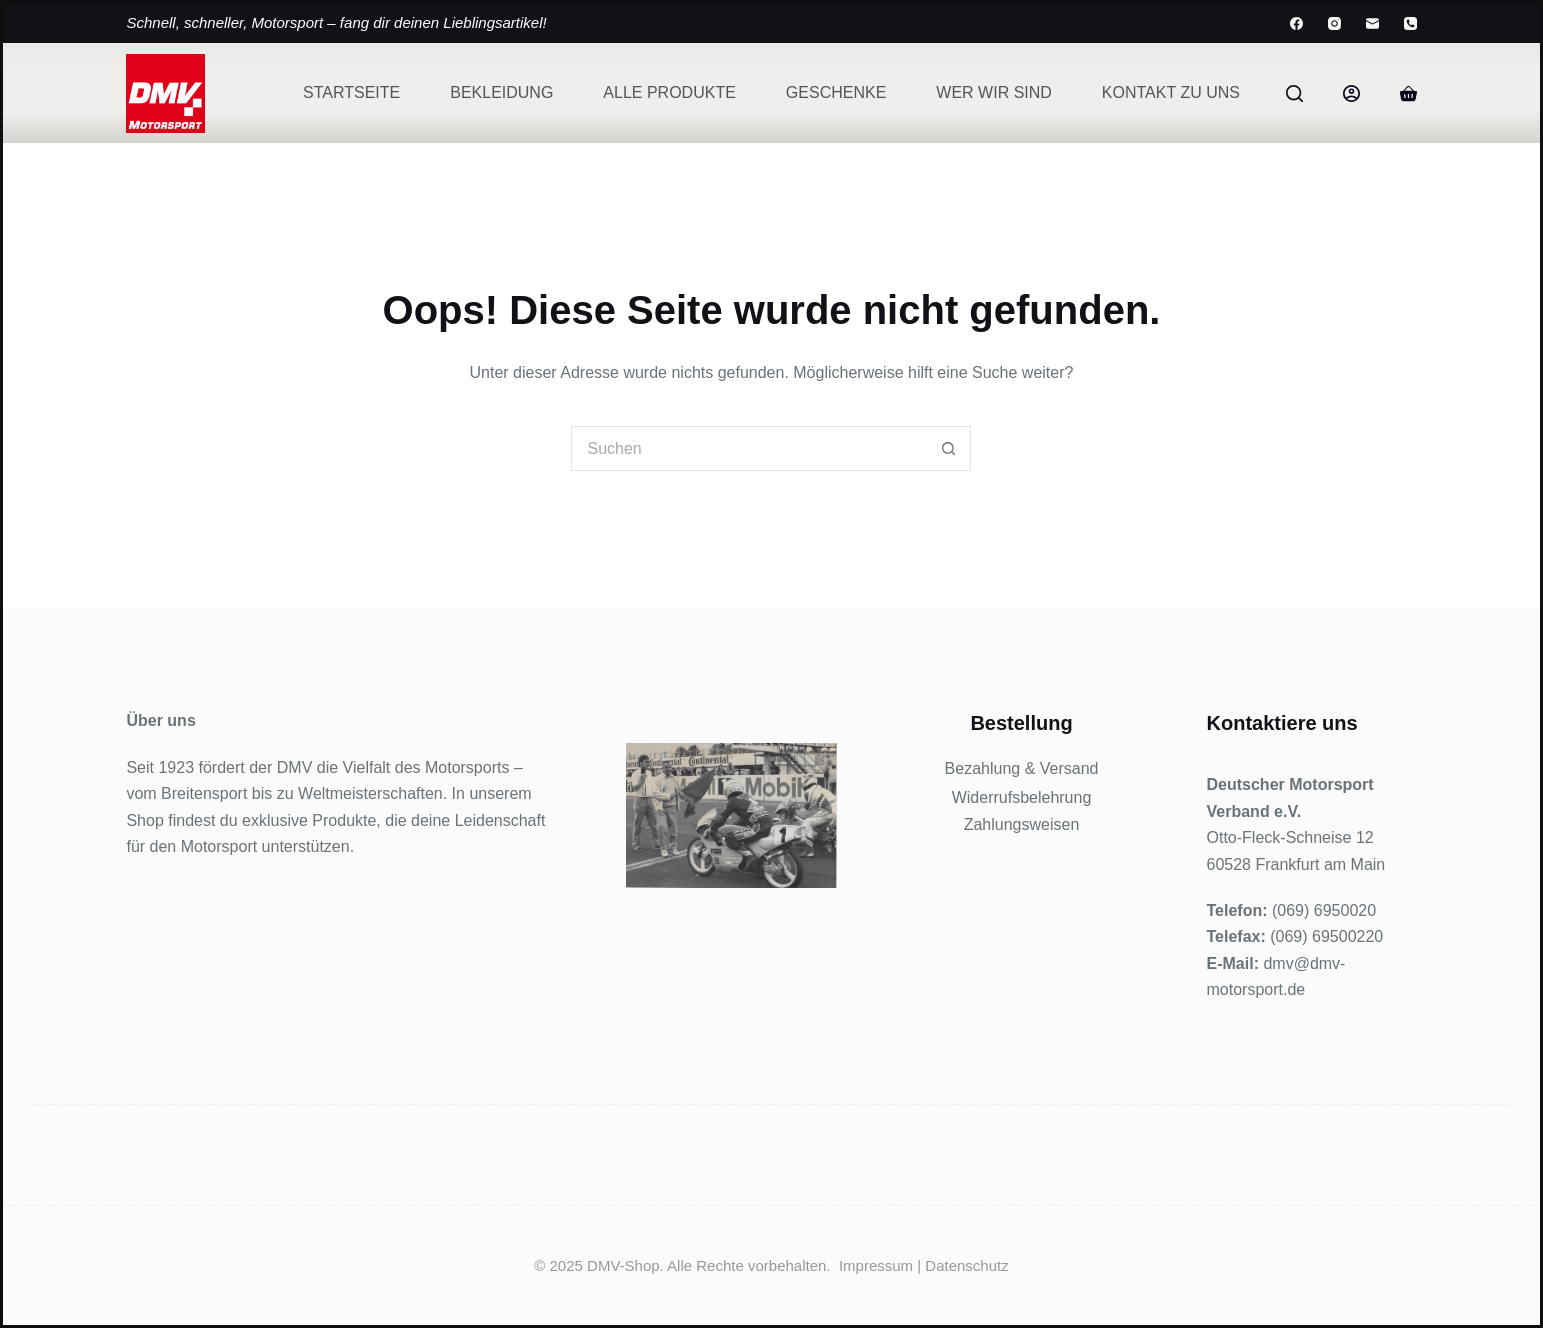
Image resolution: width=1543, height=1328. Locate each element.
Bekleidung (501, 92)
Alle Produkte (669, 92)
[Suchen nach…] (748, 448)
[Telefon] (1410, 23)
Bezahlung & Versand (1022, 768)
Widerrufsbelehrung (1022, 797)
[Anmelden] (1351, 93)
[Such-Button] (948, 448)
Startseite (351, 92)
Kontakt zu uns (1171, 92)
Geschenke (836, 92)
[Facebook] (1296, 23)
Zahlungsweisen (1022, 824)
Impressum (876, 1265)
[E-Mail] (1372, 23)
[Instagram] (1334, 23)
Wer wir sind (994, 92)
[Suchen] (1294, 93)
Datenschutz (966, 1265)
